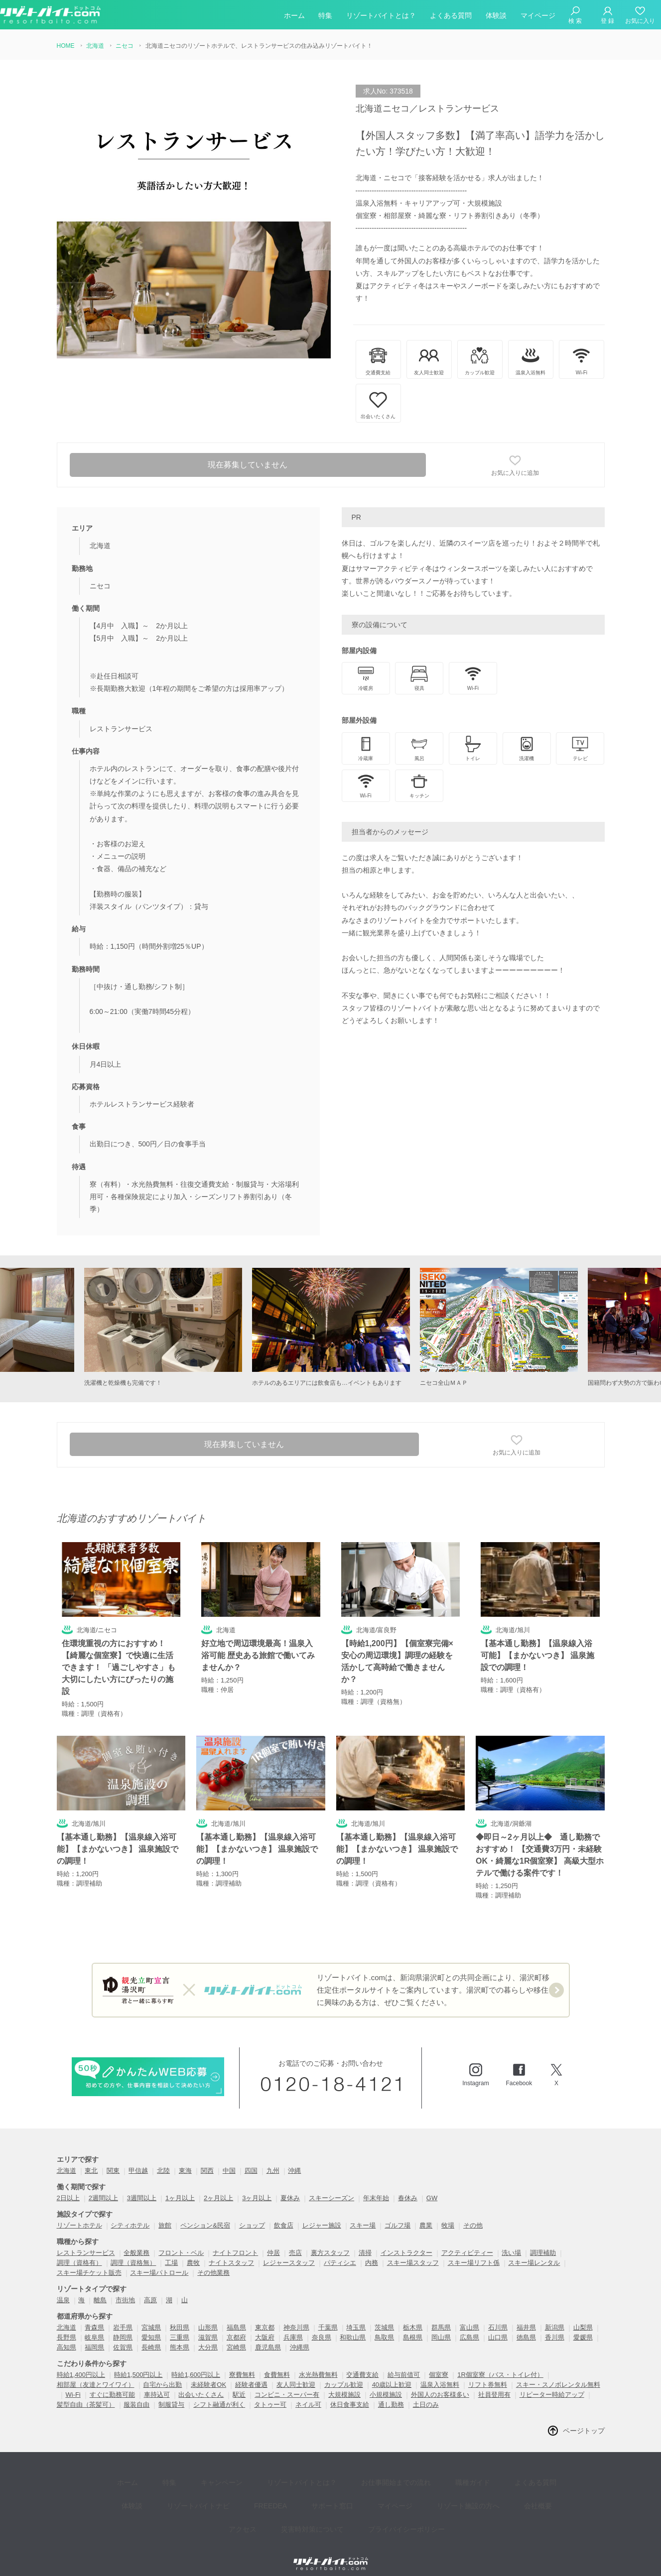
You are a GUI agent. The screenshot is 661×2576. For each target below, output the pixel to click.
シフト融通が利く (219, 2393)
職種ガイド (432, 2466)
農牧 (193, 2251)
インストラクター (406, 2241)
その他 (473, 2214)
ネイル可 (308, 2393)
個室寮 (438, 2363)
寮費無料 (242, 2363)
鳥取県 (384, 2326)
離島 (100, 2288)
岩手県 (122, 2316)
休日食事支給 (349, 2393)
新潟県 (554, 2316)
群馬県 (441, 2316)
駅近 (239, 2383)
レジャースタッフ (289, 2251)
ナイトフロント (235, 2241)
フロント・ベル (181, 2241)
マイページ (538, 17)
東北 (91, 2159)
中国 (229, 2159)
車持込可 (157, 2383)
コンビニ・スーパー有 (287, 2383)
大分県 (208, 2336)
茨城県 (384, 2316)
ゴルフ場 (397, 2214)
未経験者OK (208, 2373)
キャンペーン (204, 2466)
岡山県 (441, 2326)
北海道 (66, 2159)
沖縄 (294, 2159)
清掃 (365, 2241)
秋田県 (179, 2316)
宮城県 (151, 2316)
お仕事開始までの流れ (363, 2466)
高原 (150, 2288)
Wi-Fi (72, 2383)
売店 (295, 2241)
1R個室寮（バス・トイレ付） (500, 2363)
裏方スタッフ (330, 2241)
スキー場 (363, 2214)
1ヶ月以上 (180, 2186)
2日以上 (68, 2186)
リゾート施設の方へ (405, 2481)
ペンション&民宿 (205, 2214)
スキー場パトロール (159, 2261)
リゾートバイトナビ (165, 2481)
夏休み (290, 2186)
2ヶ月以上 (218, 2186)
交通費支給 (362, 2363)
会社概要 (468, 2481)
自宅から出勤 (162, 2373)
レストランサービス (86, 2241)
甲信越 (138, 2159)
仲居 (273, 2241)
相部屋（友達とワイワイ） (95, 2373)
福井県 (526, 2316)
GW (431, 2186)
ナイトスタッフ (231, 2251)
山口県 (498, 2326)
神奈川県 (296, 2316)
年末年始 (376, 2186)
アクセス (513, 2481)
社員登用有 (494, 2383)
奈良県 (321, 2326)
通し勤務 (391, 2393)
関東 (113, 2159)
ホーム (294, 17)
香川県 (554, 2326)
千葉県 (328, 2316)
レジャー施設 (321, 2214)
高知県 (66, 2336)
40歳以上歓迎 (391, 2373)
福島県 (236, 2316)
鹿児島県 (268, 2336)
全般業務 (136, 2241)
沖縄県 (299, 2336)
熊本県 (179, 2336)
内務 (371, 2251)
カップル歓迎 (343, 2373)
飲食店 (283, 2214)
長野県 (66, 2326)
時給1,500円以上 (138, 2363)
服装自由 (136, 2393)
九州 (272, 2159)
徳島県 (526, 2326)
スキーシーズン (331, 2186)
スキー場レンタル (534, 2251)
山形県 (208, 2316)
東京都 (264, 2316)
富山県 (469, 2316)
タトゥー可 (270, 2393)
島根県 (412, 2326)
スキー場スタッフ (413, 2251)
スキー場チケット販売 (89, 2261)
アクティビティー (467, 2241)
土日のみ (426, 2393)
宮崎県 (236, 2336)
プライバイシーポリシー (370, 2496)
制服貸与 (171, 2393)
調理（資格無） (133, 2251)
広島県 (469, 2326)
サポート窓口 (285, 2481)
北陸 (163, 2159)
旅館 (164, 2214)
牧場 (447, 2214)
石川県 (498, 2316)
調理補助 (543, 2241)
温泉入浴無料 (439, 2373)
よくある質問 (451, 17)
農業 (425, 2214)
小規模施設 (386, 2383)
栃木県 (412, 2316)
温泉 (63, 2288)
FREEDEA (230, 2481)
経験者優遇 (251, 2373)
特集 (325, 17)
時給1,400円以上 (81, 2363)
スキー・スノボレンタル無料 (558, 2373)
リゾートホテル (79, 2214)
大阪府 (264, 2326)
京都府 (236, 2326)
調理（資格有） (79, 2251)
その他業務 (213, 2261)
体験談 (496, 17)
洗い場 (511, 2241)
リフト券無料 (487, 2373)
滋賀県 (208, 2326)
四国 (251, 2159)
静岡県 (122, 2326)
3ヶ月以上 (256, 2186)
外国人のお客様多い (440, 2383)
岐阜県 (94, 2326)
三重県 (179, 2326)
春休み (407, 2186)
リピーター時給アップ (552, 2383)
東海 (185, 2159)
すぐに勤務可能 (112, 2383)
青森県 (94, 2316)
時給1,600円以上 (195, 2363)
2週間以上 (103, 2186)
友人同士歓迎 (295, 2373)
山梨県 (583, 2316)
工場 (171, 2251)
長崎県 (151, 2336)
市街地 (125, 2288)
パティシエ (340, 2251)
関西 (207, 2159)
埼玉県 (356, 2316)
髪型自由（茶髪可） (86, 2393)
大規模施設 (344, 2383)
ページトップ (584, 2419)
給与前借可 (404, 2363)
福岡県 (94, 2336)
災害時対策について (284, 2496)
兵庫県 (293, 2326)
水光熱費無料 (318, 2363)
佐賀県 (122, 2336)
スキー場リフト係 (474, 2251)
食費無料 (277, 2363)
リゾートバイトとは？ (381, 17)
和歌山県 (353, 2326)
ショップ (252, 2214)
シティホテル (130, 2214)
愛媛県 (583, 2326)
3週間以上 (141, 2186)
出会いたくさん (201, 2383)
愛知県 (151, 2326)
